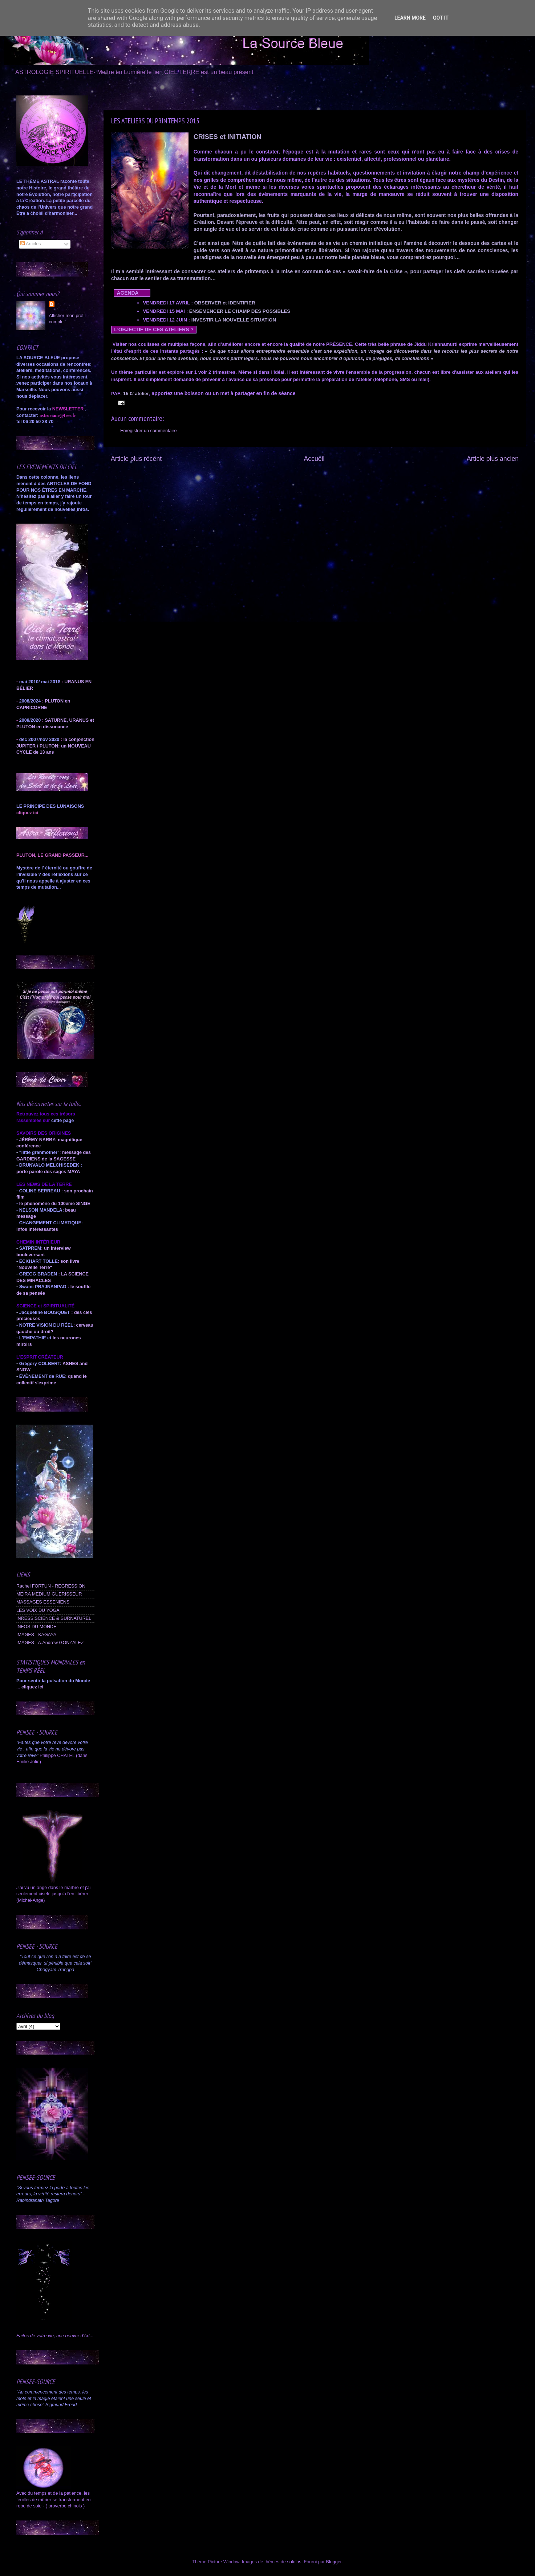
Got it (441, 18)
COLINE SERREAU (39, 1190)
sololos (294, 2561)
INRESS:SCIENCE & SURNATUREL (53, 1618)
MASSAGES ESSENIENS (42, 1602)
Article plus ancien (493, 458)
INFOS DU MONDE (36, 1626)
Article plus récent (136, 458)
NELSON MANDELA (40, 1210)
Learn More (410, 18)
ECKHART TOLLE (38, 1261)
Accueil (314, 458)
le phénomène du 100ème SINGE (54, 1203)
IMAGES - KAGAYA (36, 1634)
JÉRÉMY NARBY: (38, 1139)
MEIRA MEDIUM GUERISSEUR (49, 1594)
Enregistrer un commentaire (148, 430)
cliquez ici (32, 1687)
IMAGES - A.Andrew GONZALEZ (50, 1642)
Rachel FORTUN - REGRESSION (50, 1586)
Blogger (333, 2561)
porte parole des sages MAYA (48, 1171)
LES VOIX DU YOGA (38, 1610)
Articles (30, 243)
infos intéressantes (37, 1229)
